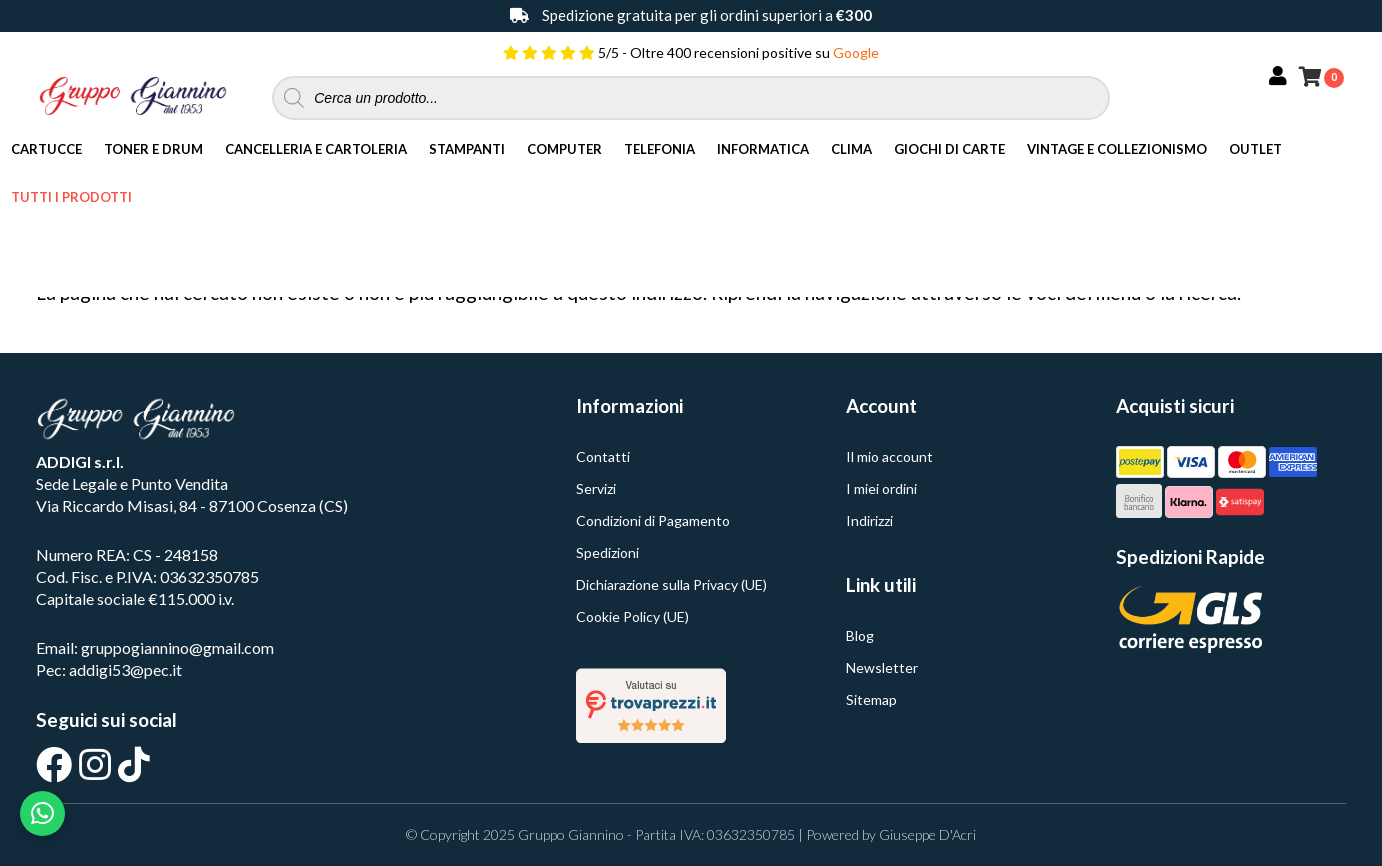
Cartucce (46, 149)
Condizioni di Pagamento (653, 520)
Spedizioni (607, 552)
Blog (860, 635)
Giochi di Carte (949, 149)
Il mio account (889, 456)
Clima (851, 149)
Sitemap (871, 699)
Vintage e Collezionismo (1117, 149)
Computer (564, 149)
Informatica (763, 149)
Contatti (603, 456)
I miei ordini (881, 488)
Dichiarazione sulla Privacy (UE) (671, 584)
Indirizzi (869, 520)
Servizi (596, 488)
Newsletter (882, 667)
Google (856, 52)
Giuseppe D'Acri (927, 834)
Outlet (1255, 149)
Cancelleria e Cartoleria (316, 149)
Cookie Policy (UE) (632, 616)
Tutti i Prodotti (71, 197)
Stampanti (467, 149)
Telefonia (659, 149)
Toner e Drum (153, 149)
